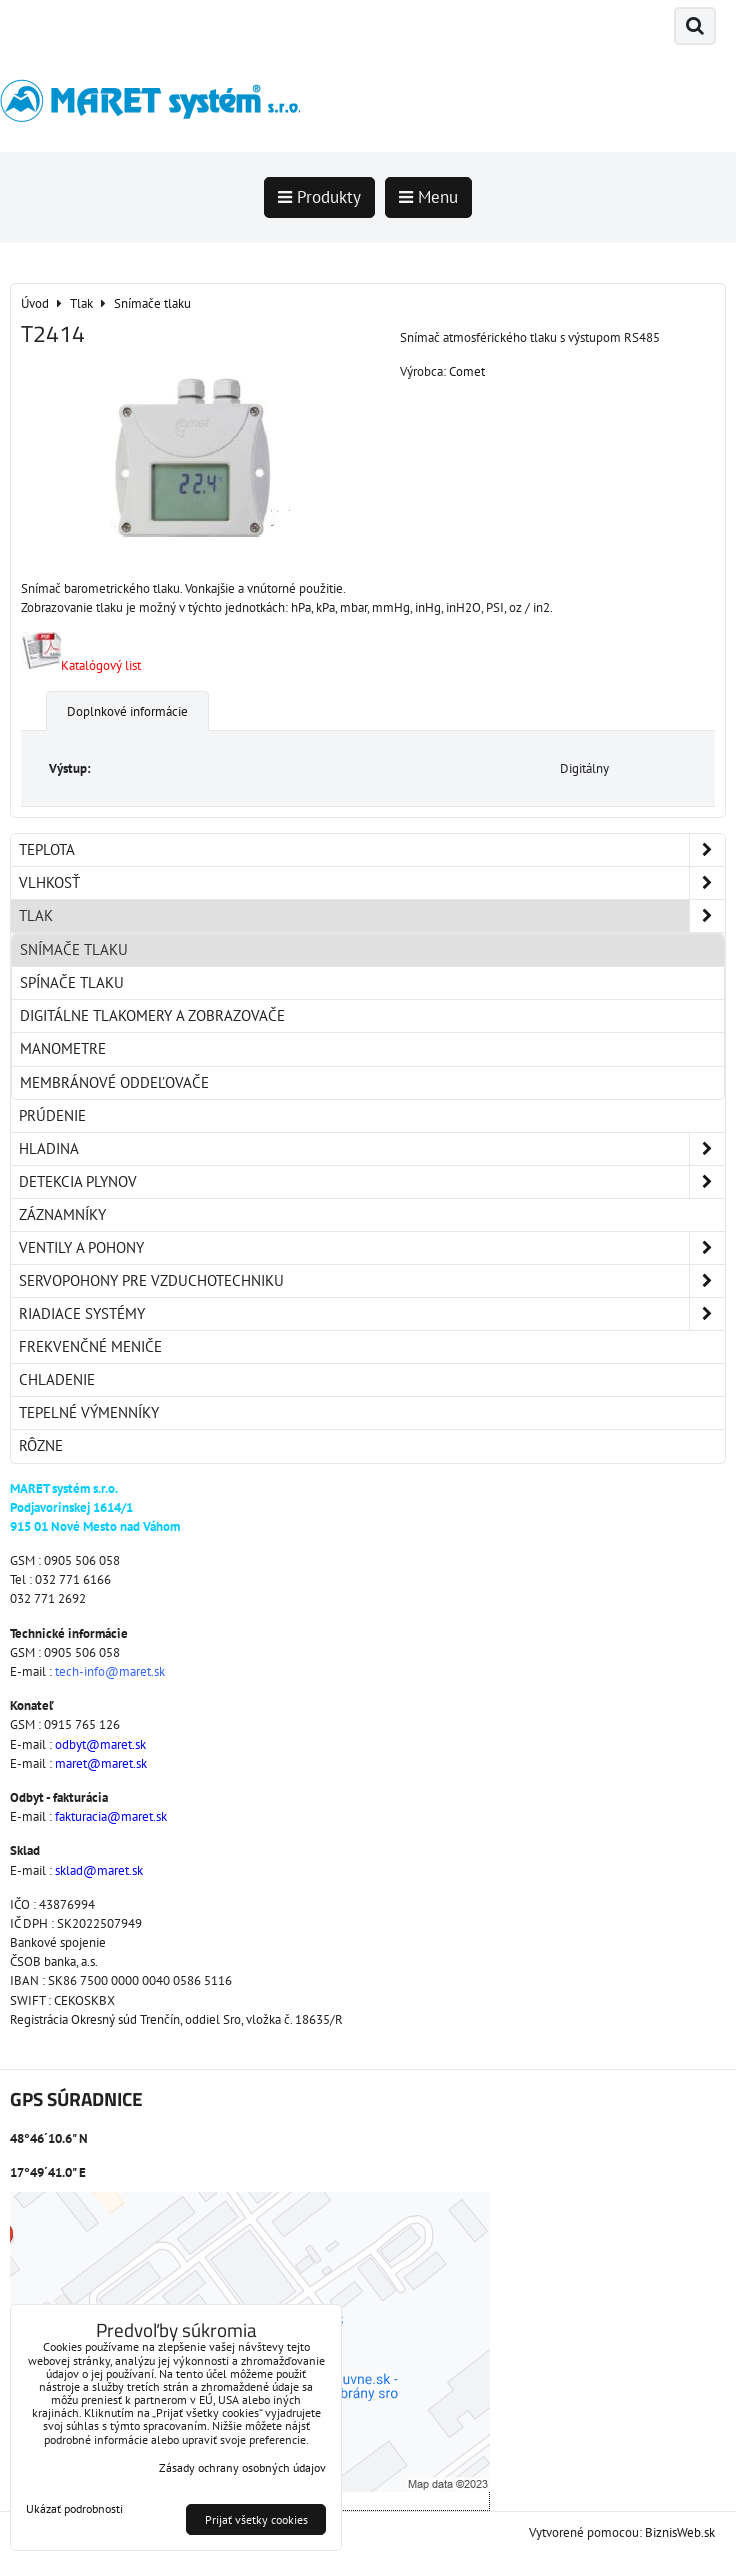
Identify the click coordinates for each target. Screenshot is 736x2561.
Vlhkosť (372, 883)
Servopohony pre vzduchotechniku (372, 1281)
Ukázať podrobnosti (74, 2508)
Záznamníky (62, 1214)
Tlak (372, 916)
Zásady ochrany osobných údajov (242, 2467)
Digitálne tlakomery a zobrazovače (152, 1015)
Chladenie (57, 1379)
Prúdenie (52, 1115)
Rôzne (41, 1445)
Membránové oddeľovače (114, 1082)
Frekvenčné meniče (90, 1346)
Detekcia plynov (372, 1182)
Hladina (372, 1149)
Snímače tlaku (74, 949)
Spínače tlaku (72, 982)
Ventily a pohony (372, 1248)
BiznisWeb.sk (680, 2532)
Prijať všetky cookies (256, 2519)
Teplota (372, 850)
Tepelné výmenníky (89, 1412)
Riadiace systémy (372, 1314)
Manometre (63, 1048)
